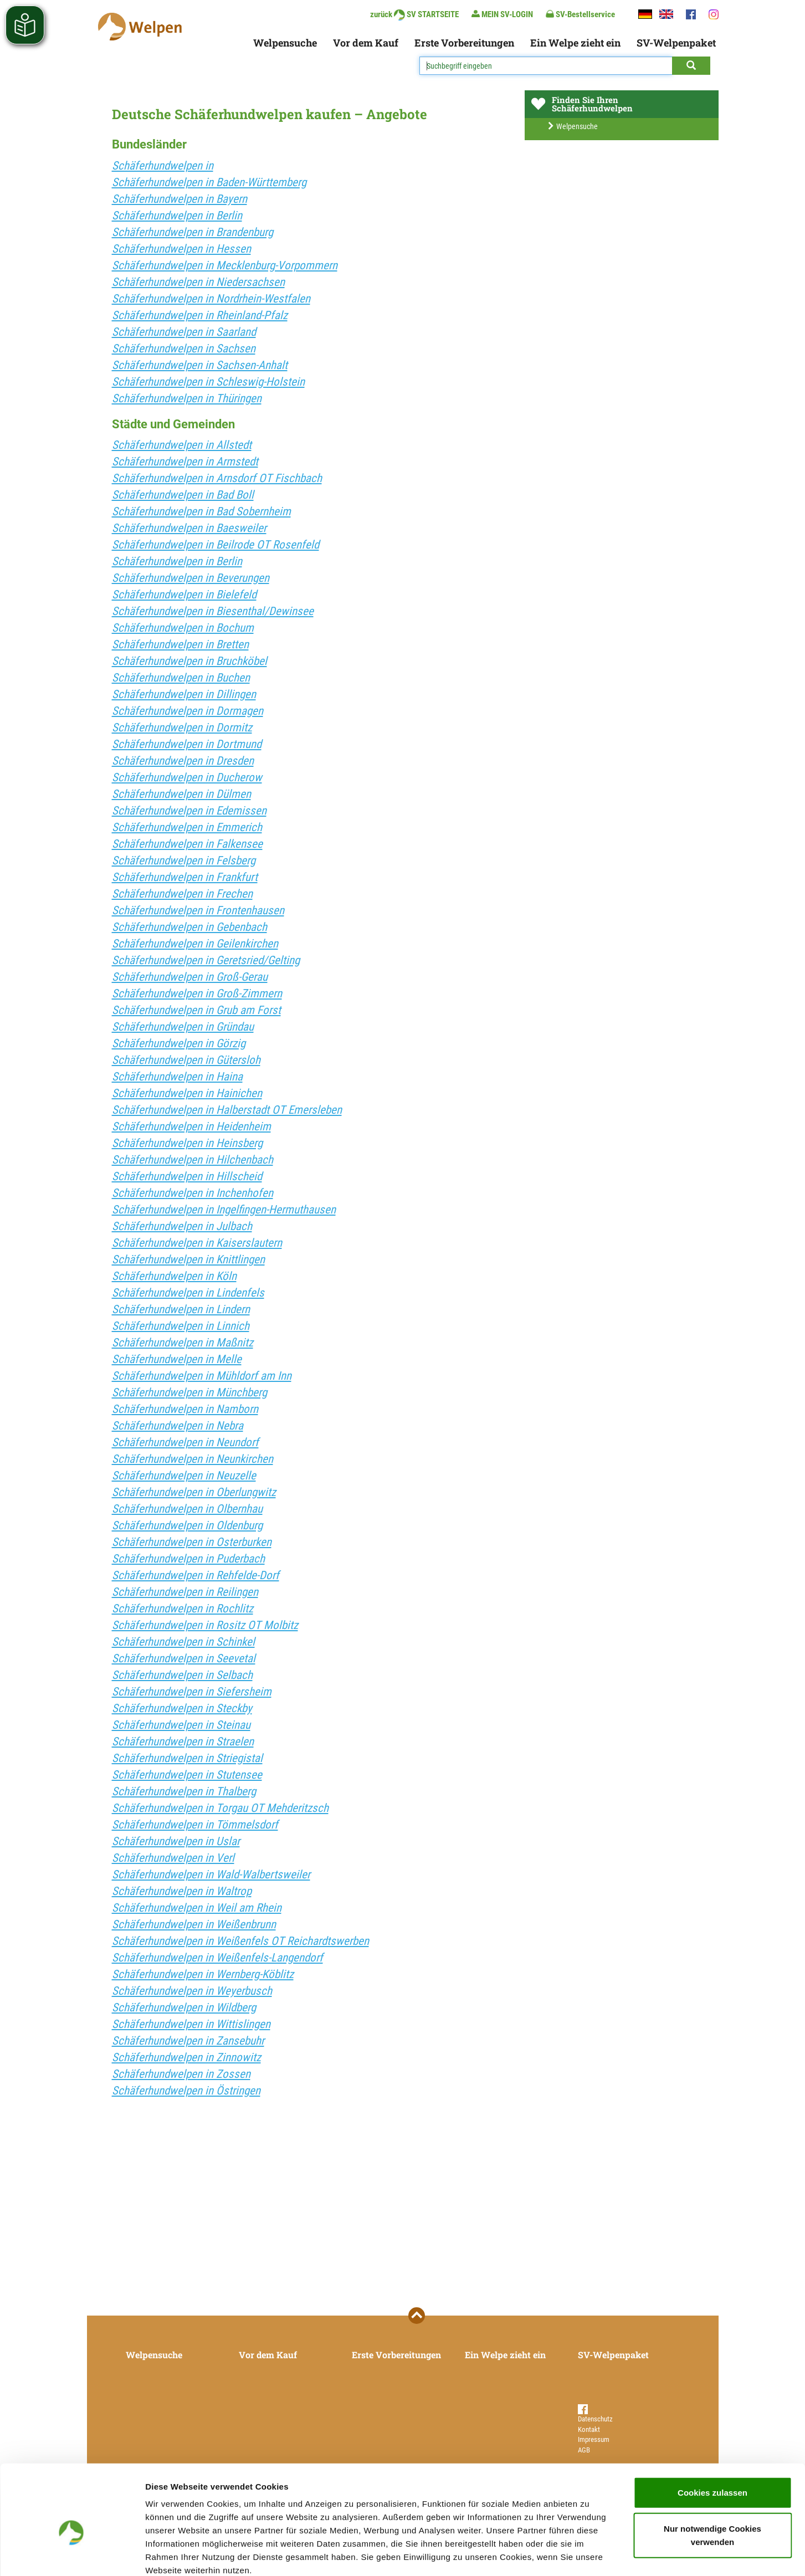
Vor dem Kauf (365, 42)
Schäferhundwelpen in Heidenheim (191, 1126)
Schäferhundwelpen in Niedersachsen (198, 282)
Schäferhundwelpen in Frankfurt (185, 877)
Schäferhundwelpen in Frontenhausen (198, 910)
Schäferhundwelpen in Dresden (183, 760)
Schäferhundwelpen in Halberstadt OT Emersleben (227, 1110)
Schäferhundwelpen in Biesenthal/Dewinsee (213, 611)
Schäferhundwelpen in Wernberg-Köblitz (203, 1974)
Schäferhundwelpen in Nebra (177, 1425)
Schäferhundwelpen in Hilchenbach (192, 1159)
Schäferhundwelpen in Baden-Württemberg (209, 182)
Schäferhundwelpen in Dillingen (184, 694)
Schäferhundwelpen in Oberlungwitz (194, 1492)
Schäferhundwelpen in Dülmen (181, 794)
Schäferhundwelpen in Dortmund (187, 744)
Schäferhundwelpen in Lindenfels (188, 1292)
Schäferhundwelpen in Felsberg (183, 860)
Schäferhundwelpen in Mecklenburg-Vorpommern (224, 265)
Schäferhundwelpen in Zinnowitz (186, 2057)
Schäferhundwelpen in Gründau (183, 1026)
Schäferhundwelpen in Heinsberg (187, 1143)
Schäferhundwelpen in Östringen (186, 2090)
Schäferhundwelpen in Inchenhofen (192, 1193)
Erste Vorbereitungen (464, 42)
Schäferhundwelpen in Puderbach (188, 1558)
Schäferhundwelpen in (162, 165)
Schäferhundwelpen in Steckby (182, 1708)
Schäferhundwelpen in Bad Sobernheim (201, 511)
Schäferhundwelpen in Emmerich (187, 827)
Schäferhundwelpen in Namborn (185, 1409)
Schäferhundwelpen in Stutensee (187, 1774)
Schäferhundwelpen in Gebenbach (189, 927)
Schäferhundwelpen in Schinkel (183, 1641)
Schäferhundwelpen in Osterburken (191, 1542)
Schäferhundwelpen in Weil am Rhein (196, 1907)
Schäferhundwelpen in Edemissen (189, 810)
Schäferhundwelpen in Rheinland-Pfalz (200, 315)
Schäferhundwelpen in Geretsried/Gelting (206, 960)
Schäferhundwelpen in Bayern (179, 199)
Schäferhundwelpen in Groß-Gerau (190, 977)
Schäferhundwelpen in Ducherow (187, 777)
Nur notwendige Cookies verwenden (712, 2475)
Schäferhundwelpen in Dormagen (187, 711)
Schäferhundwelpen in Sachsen (183, 348)
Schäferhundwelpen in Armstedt (185, 461)
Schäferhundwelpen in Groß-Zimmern (197, 993)
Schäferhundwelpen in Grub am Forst (196, 1010)
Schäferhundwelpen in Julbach (182, 1226)
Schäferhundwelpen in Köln (174, 1276)
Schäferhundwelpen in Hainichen (187, 1093)
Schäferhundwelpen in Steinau (181, 1725)
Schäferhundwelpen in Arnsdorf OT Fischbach (217, 478)
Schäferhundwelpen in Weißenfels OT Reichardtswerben (240, 1941)
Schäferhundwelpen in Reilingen (185, 1592)
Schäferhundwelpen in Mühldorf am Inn (201, 1375)
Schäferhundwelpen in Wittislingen (191, 2024)
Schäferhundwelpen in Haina (177, 1076)
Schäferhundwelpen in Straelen (183, 1741)
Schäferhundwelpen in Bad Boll (183, 494)
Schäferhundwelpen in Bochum (183, 627)
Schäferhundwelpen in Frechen (182, 893)
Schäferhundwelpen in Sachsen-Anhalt (200, 365)
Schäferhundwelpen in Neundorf (185, 1442)
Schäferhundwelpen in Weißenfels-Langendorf (217, 1957)
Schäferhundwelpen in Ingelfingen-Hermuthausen (224, 1209)
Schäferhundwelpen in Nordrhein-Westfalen (211, 298)
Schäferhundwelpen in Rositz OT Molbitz (205, 1625)
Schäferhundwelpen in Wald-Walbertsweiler (211, 1874)
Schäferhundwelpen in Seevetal (183, 1658)
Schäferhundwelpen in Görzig (178, 1043)
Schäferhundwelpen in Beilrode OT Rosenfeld (215, 544)
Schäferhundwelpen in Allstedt (182, 445)
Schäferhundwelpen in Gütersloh (186, 1060)
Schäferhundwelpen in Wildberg (184, 2007)
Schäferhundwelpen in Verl (173, 1858)
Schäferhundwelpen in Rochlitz (182, 1608)
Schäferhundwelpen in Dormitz (182, 727)
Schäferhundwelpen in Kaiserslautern (197, 1242)
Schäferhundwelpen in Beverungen (190, 578)
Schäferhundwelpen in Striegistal (187, 1758)
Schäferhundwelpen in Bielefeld (184, 594)
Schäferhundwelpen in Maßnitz (182, 1342)
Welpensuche (285, 42)
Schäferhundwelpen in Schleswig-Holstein (208, 381)
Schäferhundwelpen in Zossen (181, 2074)
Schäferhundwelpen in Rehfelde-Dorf (195, 1575)
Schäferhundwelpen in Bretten (180, 644)
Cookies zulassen (712, 2431)
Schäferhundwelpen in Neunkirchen (192, 1459)
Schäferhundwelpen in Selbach (182, 1675)
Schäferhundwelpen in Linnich (180, 1326)
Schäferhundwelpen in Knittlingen (188, 1259)
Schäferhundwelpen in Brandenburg (192, 232)
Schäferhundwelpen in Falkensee (187, 844)
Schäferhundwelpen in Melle (177, 1359)
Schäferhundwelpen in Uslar (176, 1841)
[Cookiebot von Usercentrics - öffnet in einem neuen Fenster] (71, 2554)
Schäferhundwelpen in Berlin (177, 215)
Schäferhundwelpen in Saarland (184, 332)
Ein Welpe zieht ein (575, 42)
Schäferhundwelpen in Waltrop (182, 1891)
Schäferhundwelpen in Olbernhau (187, 1508)
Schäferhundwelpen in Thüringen (187, 398)
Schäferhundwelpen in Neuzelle (184, 1475)
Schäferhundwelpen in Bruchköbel (189, 661)
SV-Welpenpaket (676, 42)
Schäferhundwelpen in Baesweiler (189, 528)
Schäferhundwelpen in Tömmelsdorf (195, 1824)
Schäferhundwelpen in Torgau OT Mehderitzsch (220, 1808)
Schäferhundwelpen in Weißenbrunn (194, 1924)
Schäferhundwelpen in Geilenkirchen (195, 943)
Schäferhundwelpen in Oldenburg (187, 1525)
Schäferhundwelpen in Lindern (181, 1309)
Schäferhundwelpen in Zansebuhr (188, 2040)
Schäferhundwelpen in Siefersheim (191, 1691)
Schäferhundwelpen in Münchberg (189, 1392)
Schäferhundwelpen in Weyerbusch (192, 1991)
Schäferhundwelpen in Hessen (181, 248)
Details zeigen (589, 2554)
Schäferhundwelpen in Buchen (181, 677)
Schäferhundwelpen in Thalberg (184, 1791)
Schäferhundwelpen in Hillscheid (187, 1176)
